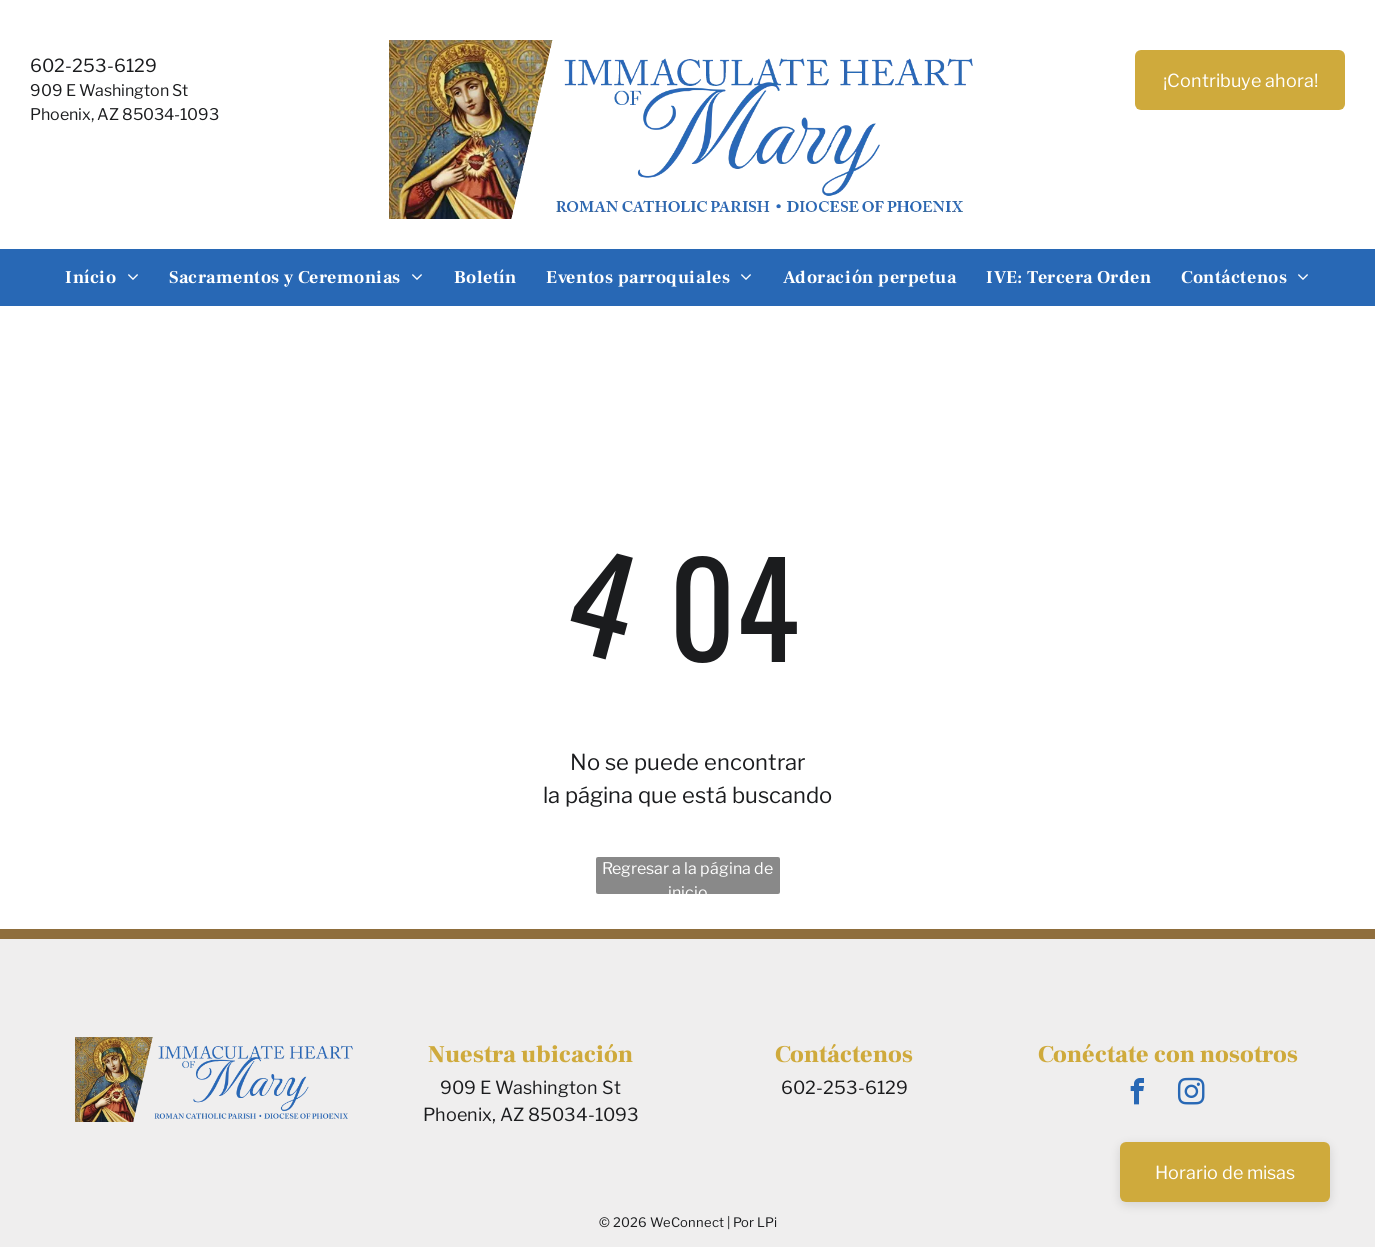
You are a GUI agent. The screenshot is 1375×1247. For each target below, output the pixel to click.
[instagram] (1192, 1094)
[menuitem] (102, 277)
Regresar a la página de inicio (687, 876)
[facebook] (1138, 1094)
